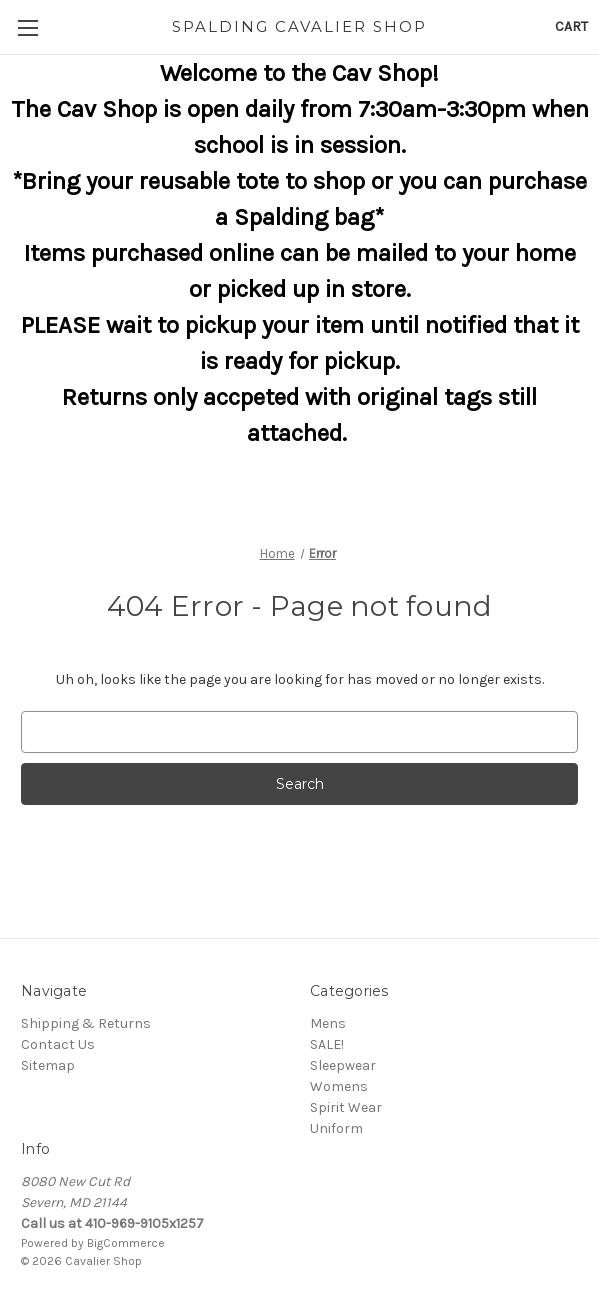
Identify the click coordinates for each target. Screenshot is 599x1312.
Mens (328, 1023)
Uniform (336, 1128)
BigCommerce (126, 1243)
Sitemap (48, 1065)
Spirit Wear (346, 1107)
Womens (339, 1086)
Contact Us (58, 1044)
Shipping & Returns (86, 1023)
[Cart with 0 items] (571, 26)
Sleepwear (343, 1065)
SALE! (327, 1044)
